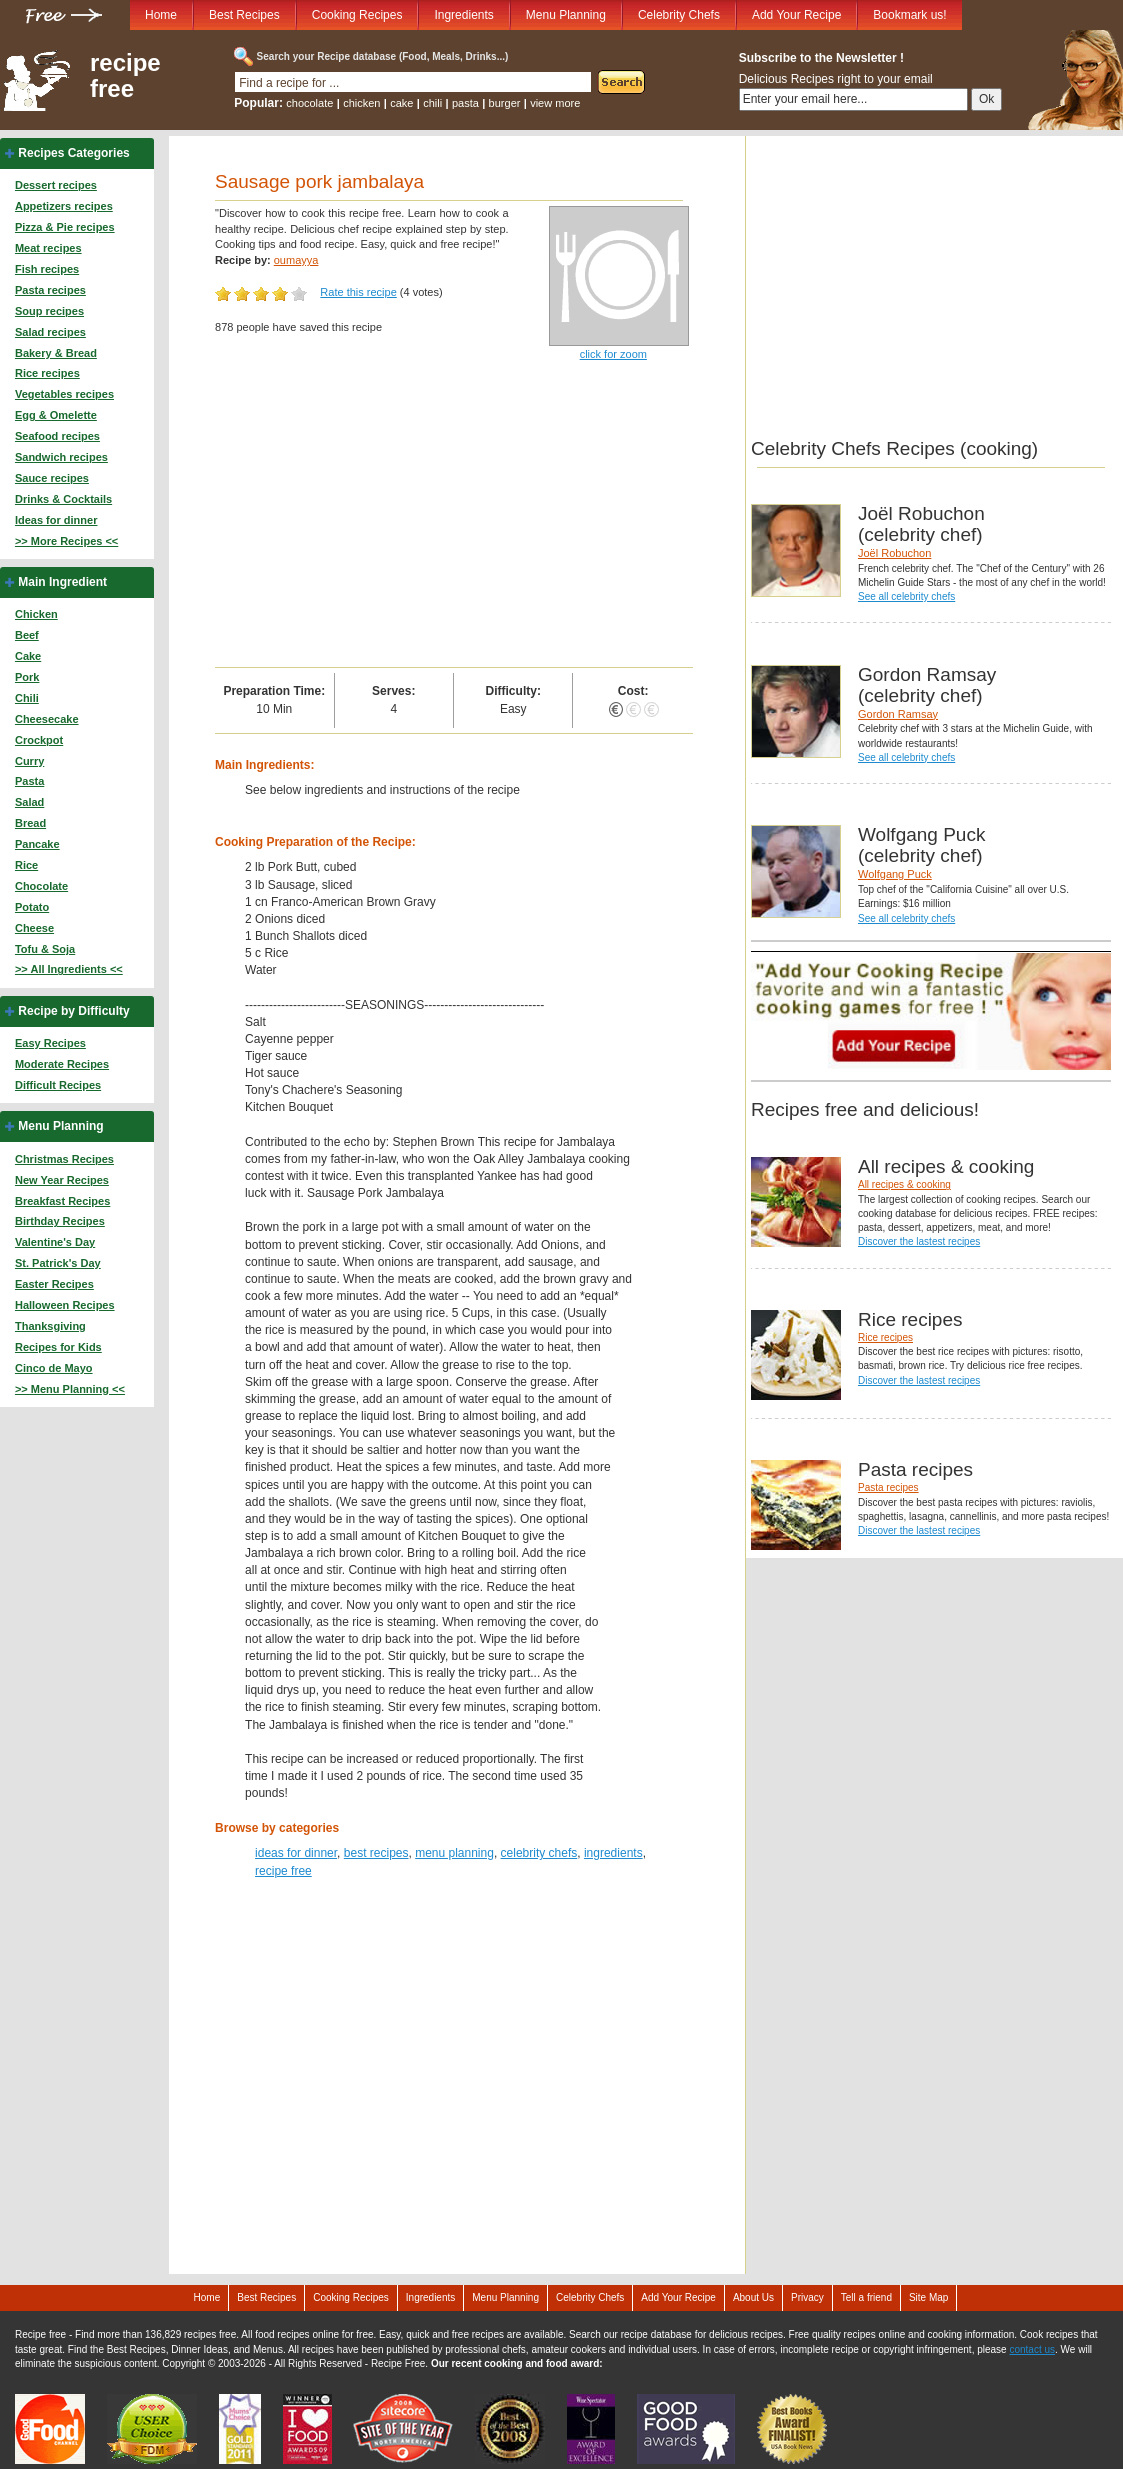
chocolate (309, 103)
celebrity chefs (539, 1853)
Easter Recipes (54, 1284)
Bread (30, 823)
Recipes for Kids (58, 1347)
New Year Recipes (62, 1180)
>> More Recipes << (66, 541)
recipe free (125, 76)
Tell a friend (866, 2297)
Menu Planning (566, 15)
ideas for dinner (296, 1853)
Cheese (34, 928)
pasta (465, 103)
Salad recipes (50, 332)
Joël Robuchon (894, 553)
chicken (361, 103)
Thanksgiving (50, 1326)
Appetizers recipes (64, 206)
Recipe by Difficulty (73, 1011)
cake (401, 103)
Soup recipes (49, 311)
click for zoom (613, 354)
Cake (28, 656)
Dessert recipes (56, 185)
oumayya (296, 260)
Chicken (36, 614)
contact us (1032, 2349)
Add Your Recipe (796, 15)
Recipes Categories (73, 153)
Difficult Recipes (58, 1085)
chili (432, 103)
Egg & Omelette (56, 415)
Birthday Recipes (60, 1221)
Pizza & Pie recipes (65, 227)
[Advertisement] (454, 517)
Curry (29, 761)
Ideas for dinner (56, 520)
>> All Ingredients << (69, 969)
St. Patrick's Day (58, 1263)
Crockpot (39, 740)
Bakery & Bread (56, 353)
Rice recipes (47, 373)
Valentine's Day (55, 1242)
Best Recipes (244, 15)
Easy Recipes (50, 1043)
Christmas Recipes (64, 1159)
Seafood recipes (57, 436)
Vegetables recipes (64, 394)
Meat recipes (48, 248)
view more (555, 103)
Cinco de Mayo (54, 1368)
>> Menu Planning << (70, 1389)
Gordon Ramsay (898, 714)
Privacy (807, 2297)
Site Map (928, 2297)
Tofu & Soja (45, 949)
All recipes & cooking (904, 1184)
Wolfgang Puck (895, 874)
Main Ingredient (62, 582)
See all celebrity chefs (906, 596)
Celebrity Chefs (679, 15)
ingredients (613, 1853)
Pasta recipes (50, 290)
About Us (753, 2297)
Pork (27, 677)
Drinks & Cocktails (63, 499)
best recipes (376, 1853)
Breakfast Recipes (62, 1201)
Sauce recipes (52, 478)
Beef (27, 635)
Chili (27, 698)
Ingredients (463, 15)
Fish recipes (47, 269)
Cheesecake (47, 719)
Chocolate (41, 886)
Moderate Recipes (62, 1064)
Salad (29, 802)
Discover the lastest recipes (919, 1241)
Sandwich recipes (61, 457)
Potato (32, 907)
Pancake (37, 844)
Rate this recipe (358, 292)
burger (505, 103)
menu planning (454, 1853)
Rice (26, 865)
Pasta (29, 781)
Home (161, 15)
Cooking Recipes (357, 15)
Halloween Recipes (65, 1305)
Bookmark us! (909, 15)
